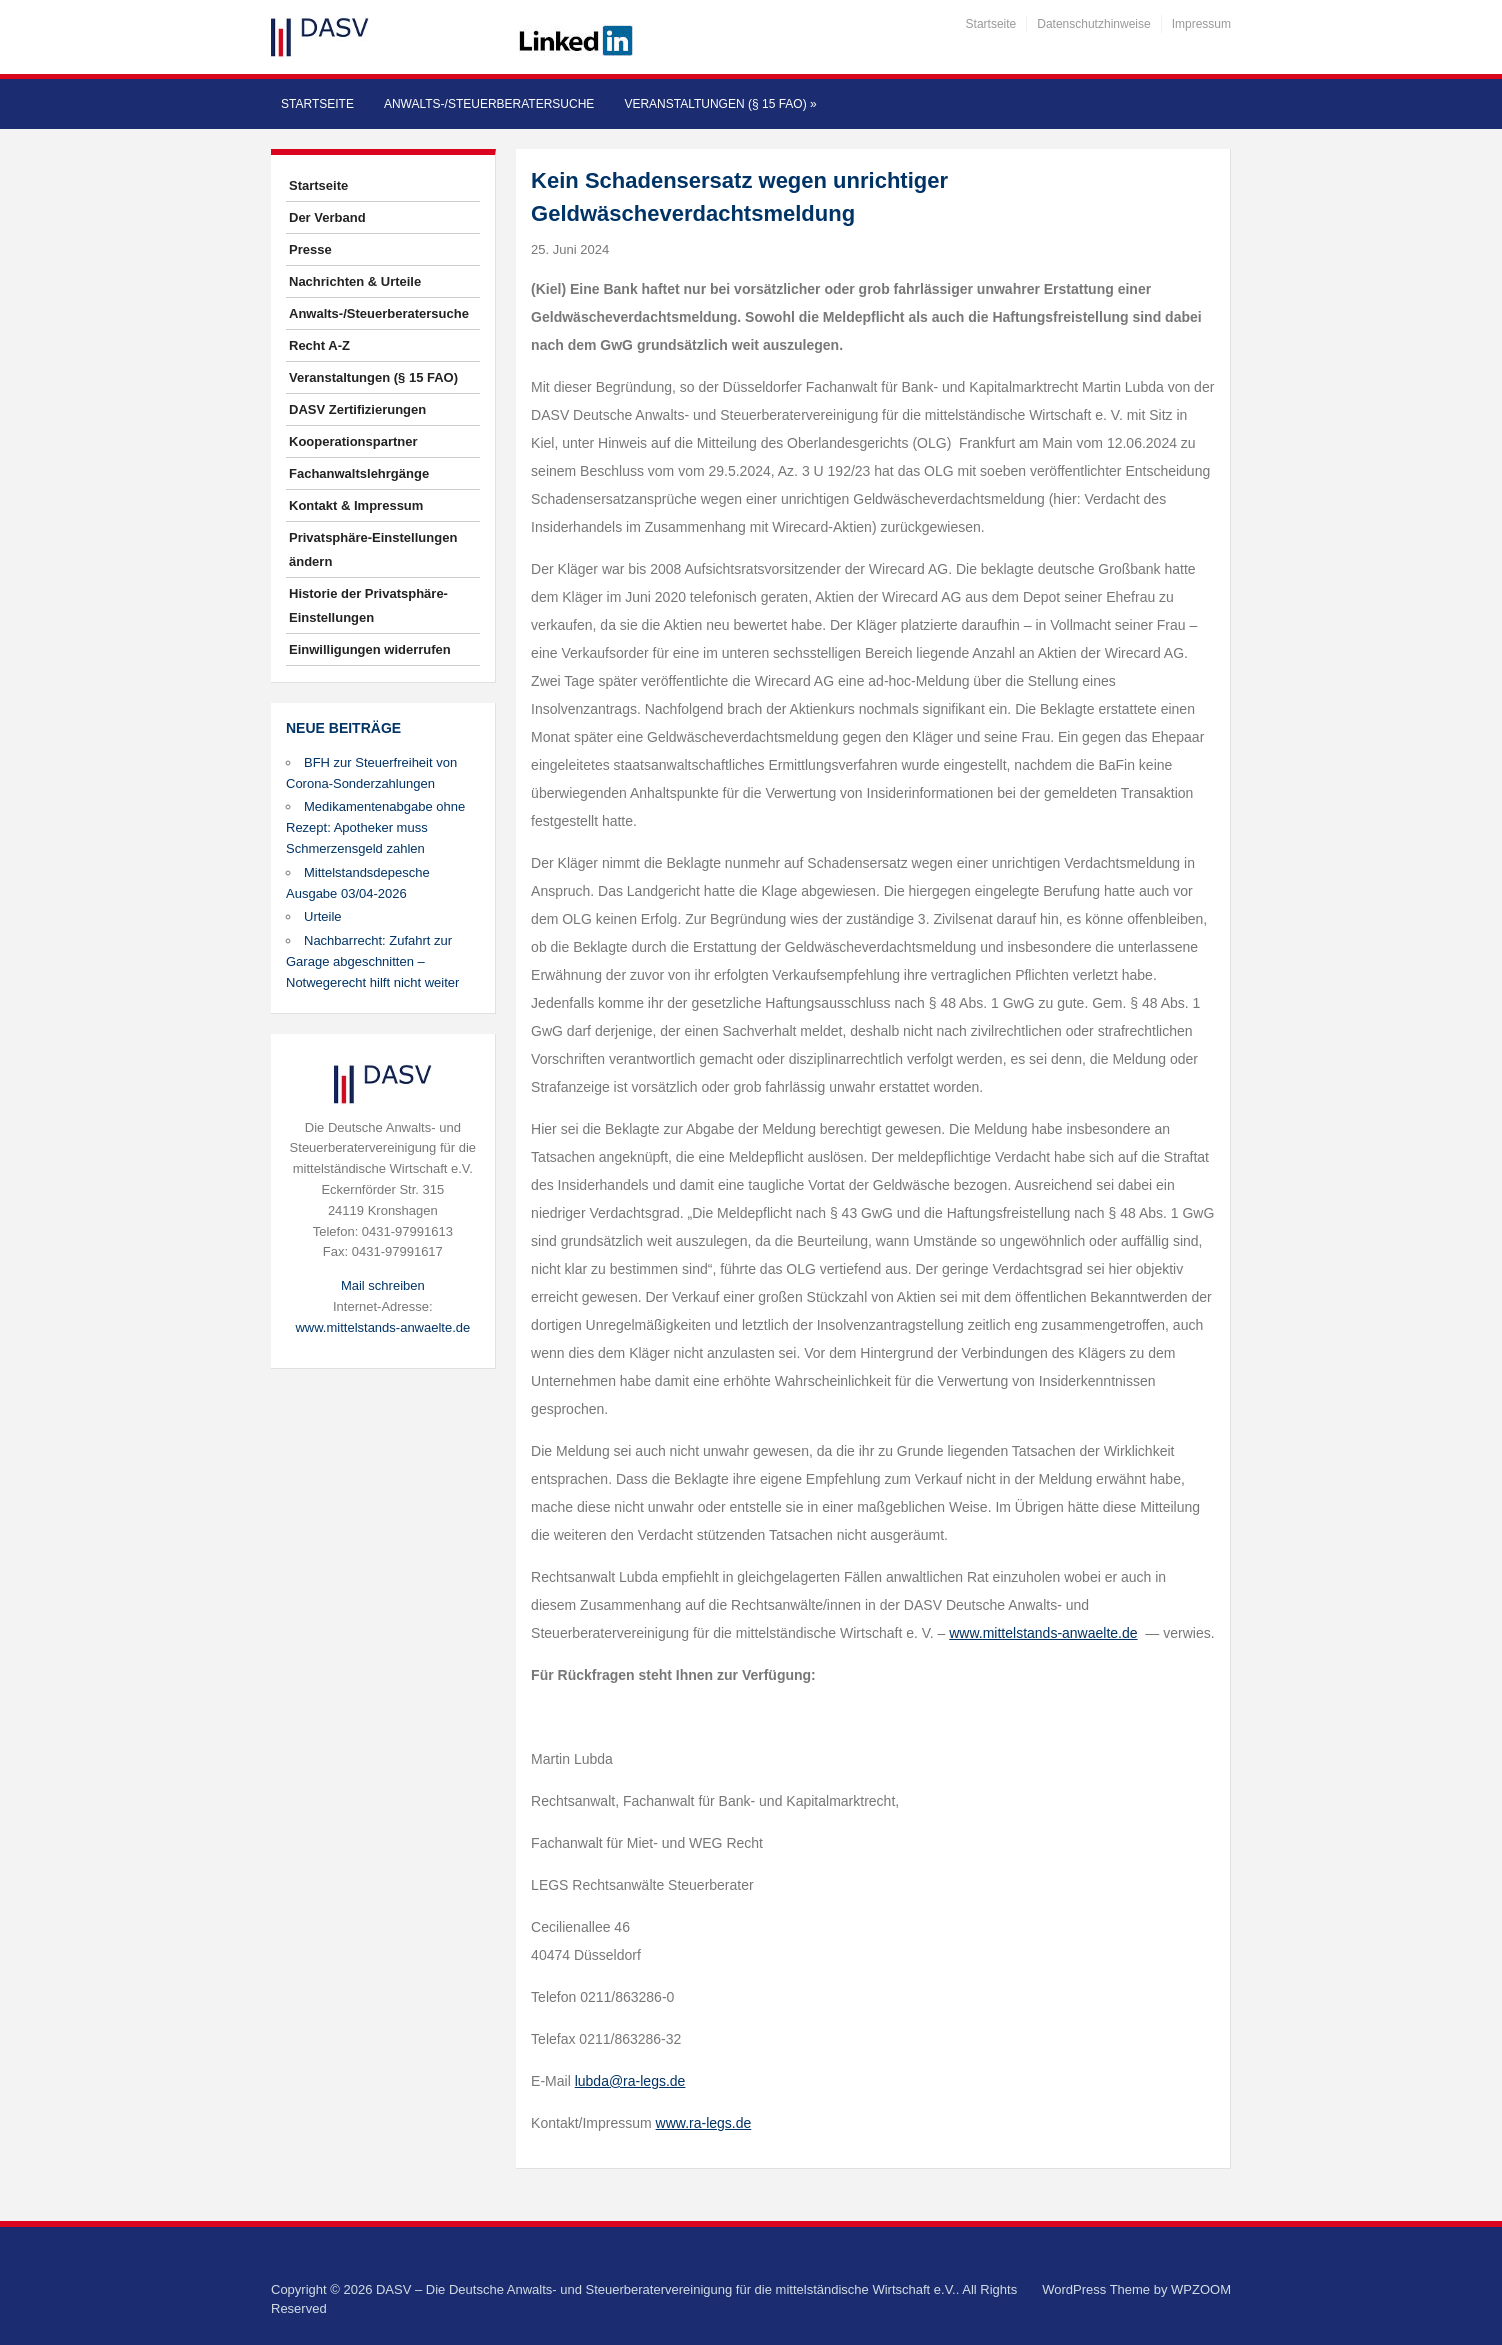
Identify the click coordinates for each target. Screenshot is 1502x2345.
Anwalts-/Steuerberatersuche (489, 104)
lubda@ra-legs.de (630, 2081)
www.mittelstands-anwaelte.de (382, 1327)
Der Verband (327, 217)
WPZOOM (1201, 2289)
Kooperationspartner (353, 441)
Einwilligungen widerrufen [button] (370, 649)
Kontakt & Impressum (356, 505)
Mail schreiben (383, 1285)
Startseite (991, 24)
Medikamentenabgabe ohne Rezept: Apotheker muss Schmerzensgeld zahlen (375, 827)
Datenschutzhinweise (1093, 24)
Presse (310, 249)
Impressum (1201, 24)
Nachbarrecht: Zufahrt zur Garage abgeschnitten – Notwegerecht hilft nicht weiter (372, 961)
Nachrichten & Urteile (355, 281)
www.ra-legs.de (704, 2123)
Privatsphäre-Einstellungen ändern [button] (373, 549)
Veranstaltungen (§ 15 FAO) (720, 104)
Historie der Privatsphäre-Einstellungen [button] (368, 605)
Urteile (323, 916)
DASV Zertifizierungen (357, 409)
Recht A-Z (319, 345)
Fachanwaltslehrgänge (359, 473)
